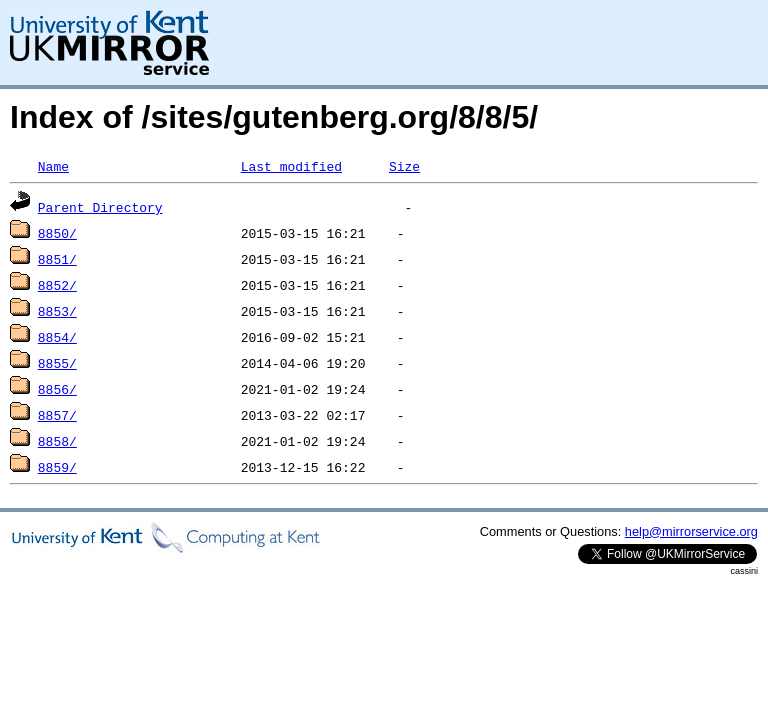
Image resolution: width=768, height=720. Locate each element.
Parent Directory (100, 207)
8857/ (57, 415)
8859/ (57, 467)
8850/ (57, 233)
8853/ (57, 311)
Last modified (291, 166)
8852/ (57, 285)
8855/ (57, 363)
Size (404, 166)
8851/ (57, 259)
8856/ (57, 389)
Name (53, 166)
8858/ (57, 441)
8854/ (57, 337)
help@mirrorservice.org (691, 531)
